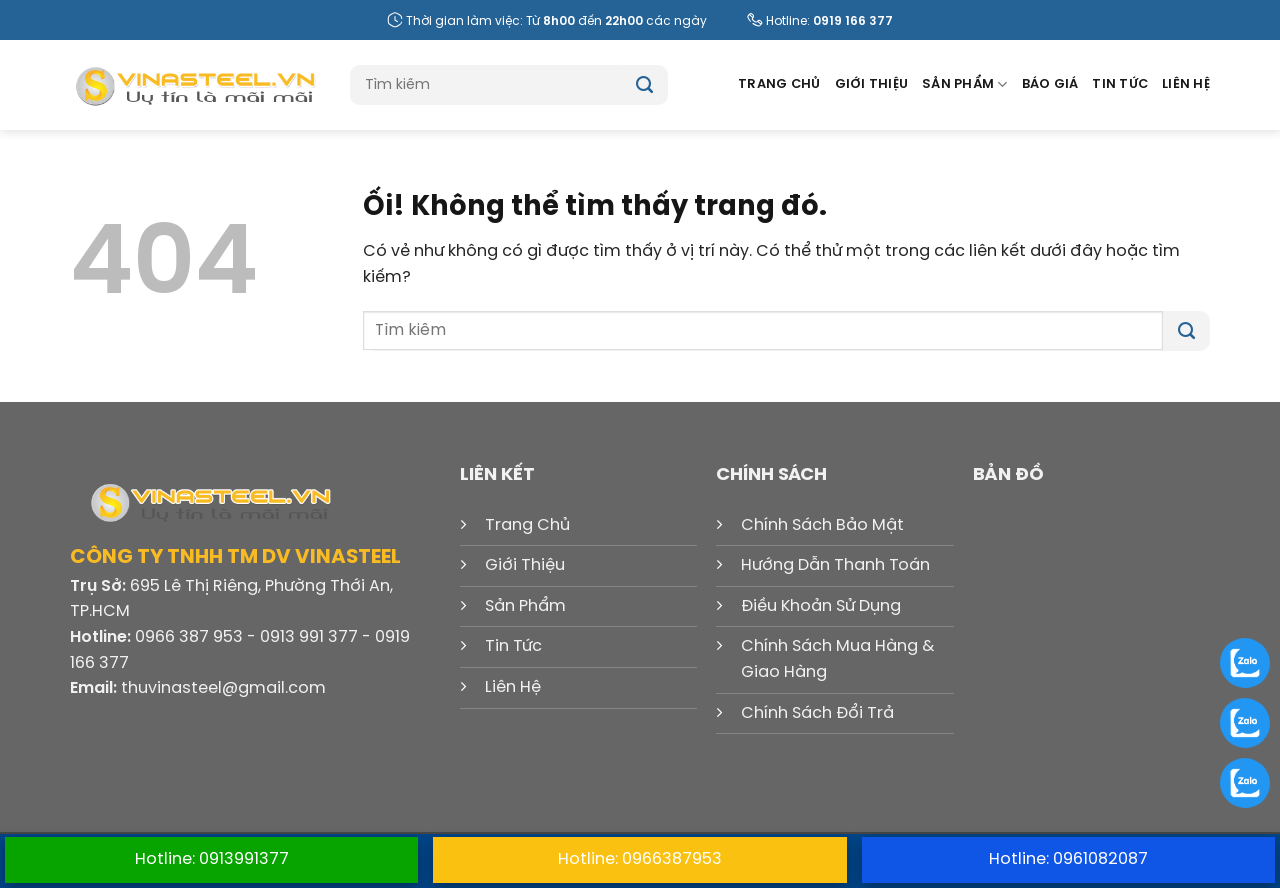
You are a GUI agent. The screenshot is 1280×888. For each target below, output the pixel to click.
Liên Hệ (1186, 84)
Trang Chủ (779, 84)
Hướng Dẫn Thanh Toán (835, 565)
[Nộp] (644, 85)
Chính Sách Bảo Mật (822, 525)
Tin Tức (1120, 84)
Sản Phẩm (965, 84)
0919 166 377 (853, 21)
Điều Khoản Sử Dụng (821, 606)
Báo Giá (1050, 84)
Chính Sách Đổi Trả (817, 713)
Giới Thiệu (872, 84)
